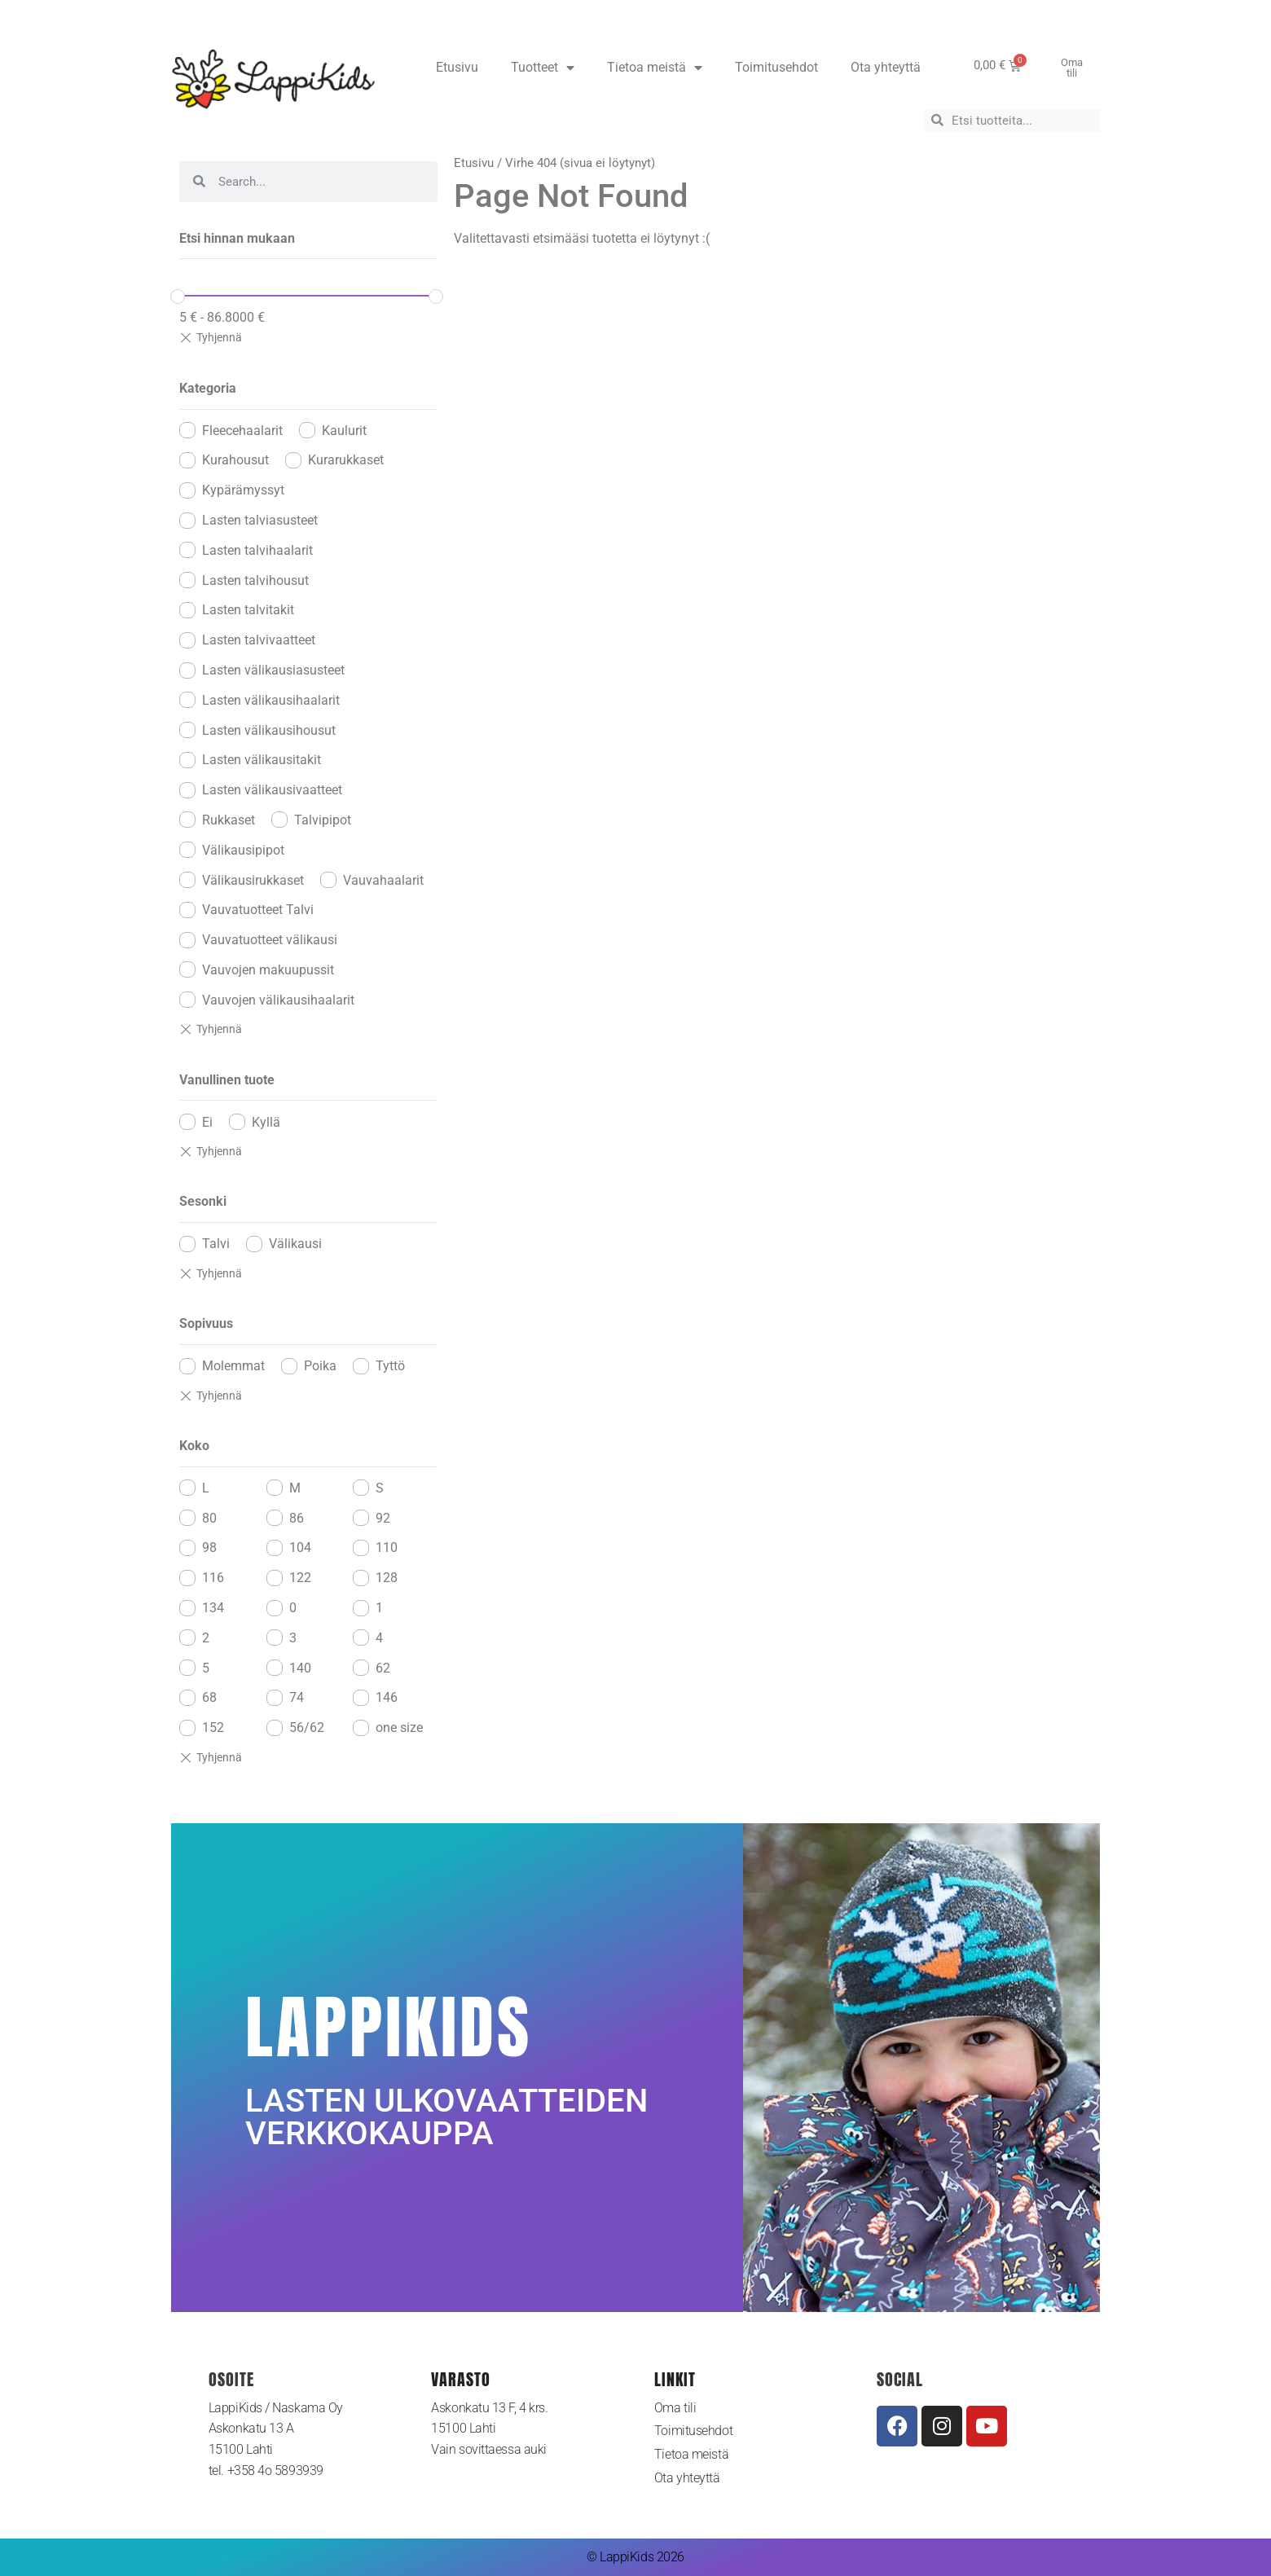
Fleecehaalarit (242, 430)
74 (296, 1697)
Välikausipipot (243, 850)
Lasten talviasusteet (260, 520)
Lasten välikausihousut (269, 730)
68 (209, 1697)
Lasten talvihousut (255, 580)
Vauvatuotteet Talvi (258, 909)
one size (399, 1727)
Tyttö (390, 1366)
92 (383, 1518)
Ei (207, 1122)
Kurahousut (235, 460)
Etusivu (457, 67)
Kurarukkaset (346, 460)
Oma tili (675, 2408)
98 (209, 1547)
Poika (320, 1366)
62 (383, 1668)
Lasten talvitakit (248, 610)
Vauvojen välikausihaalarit (278, 1000)
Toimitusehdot (776, 67)
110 (387, 1547)
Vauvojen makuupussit (268, 970)
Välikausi (295, 1243)
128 (387, 1577)
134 (213, 1607)
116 (213, 1577)
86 (296, 1518)
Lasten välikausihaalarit (271, 700)
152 (213, 1727)
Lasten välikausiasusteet (273, 670)
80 (209, 1518)
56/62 (306, 1727)
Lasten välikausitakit (261, 759)
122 (300, 1577)
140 (300, 1668)
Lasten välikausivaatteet (272, 790)
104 (300, 1547)
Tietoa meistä (654, 67)
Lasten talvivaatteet (258, 640)
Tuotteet (542, 67)
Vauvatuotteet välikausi (269, 939)
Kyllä (266, 1122)
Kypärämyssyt (243, 490)
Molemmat (233, 1366)
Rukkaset (228, 820)
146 (387, 1697)
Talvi (216, 1243)
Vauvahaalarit (383, 880)
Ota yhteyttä (886, 67)
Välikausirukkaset (253, 880)
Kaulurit (344, 430)
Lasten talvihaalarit (257, 550)
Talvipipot (322, 820)
